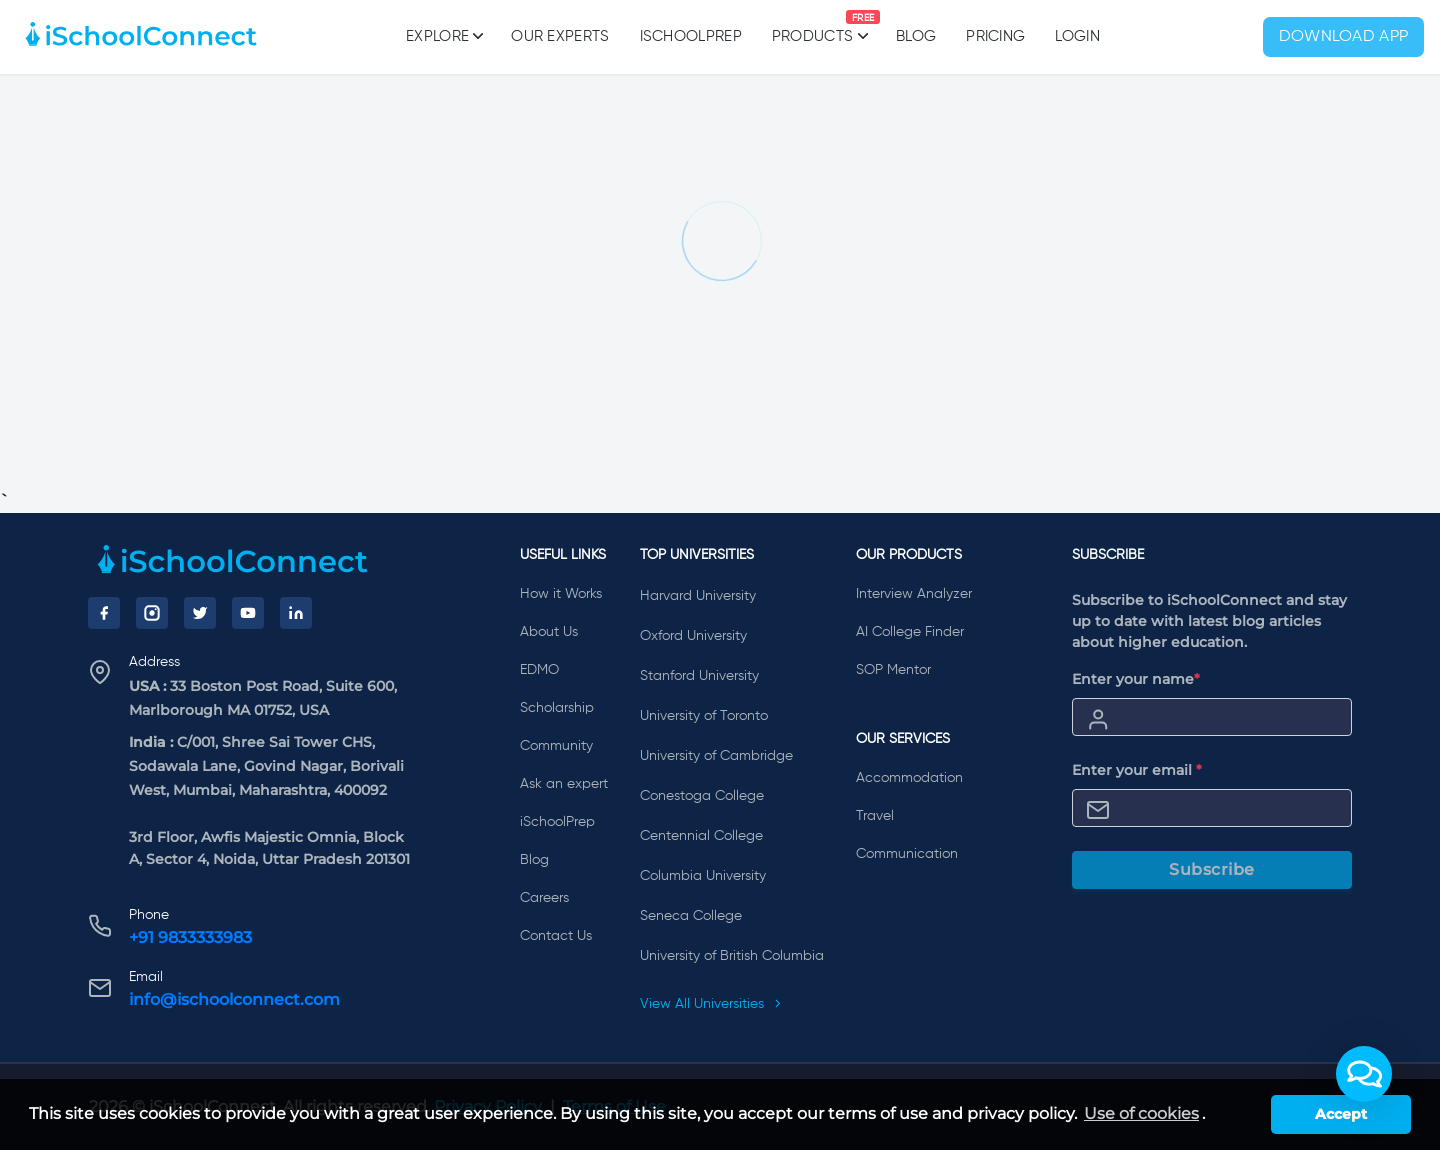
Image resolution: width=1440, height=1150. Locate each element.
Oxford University (693, 636)
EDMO (539, 670)
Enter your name (1136, 679)
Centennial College (701, 836)
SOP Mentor (893, 670)
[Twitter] (200, 613)
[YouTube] (248, 613)
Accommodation (909, 778)
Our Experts (560, 36)
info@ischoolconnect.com (234, 999)
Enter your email (1137, 770)
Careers (544, 898)
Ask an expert (564, 784)
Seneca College (691, 916)
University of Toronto (704, 716)
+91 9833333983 (190, 937)
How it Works (561, 594)
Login (1077, 36)
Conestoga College (702, 796)
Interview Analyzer (914, 594)
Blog (916, 36)
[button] (1364, 1074)
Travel (875, 816)
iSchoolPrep (691, 36)
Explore (443, 36)
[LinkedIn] (296, 613)
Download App (1344, 37)
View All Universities (711, 1004)
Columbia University (703, 876)
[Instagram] (152, 613)
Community (556, 746)
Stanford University (699, 676)
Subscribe (1212, 869)
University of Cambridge (716, 756)
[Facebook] (104, 613)
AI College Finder (910, 632)
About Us (549, 632)
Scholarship (557, 708)
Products (812, 27)
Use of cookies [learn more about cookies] (1141, 1113)
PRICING (995, 36)
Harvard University (698, 596)
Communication (907, 854)
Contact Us (556, 936)
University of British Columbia (732, 956)
